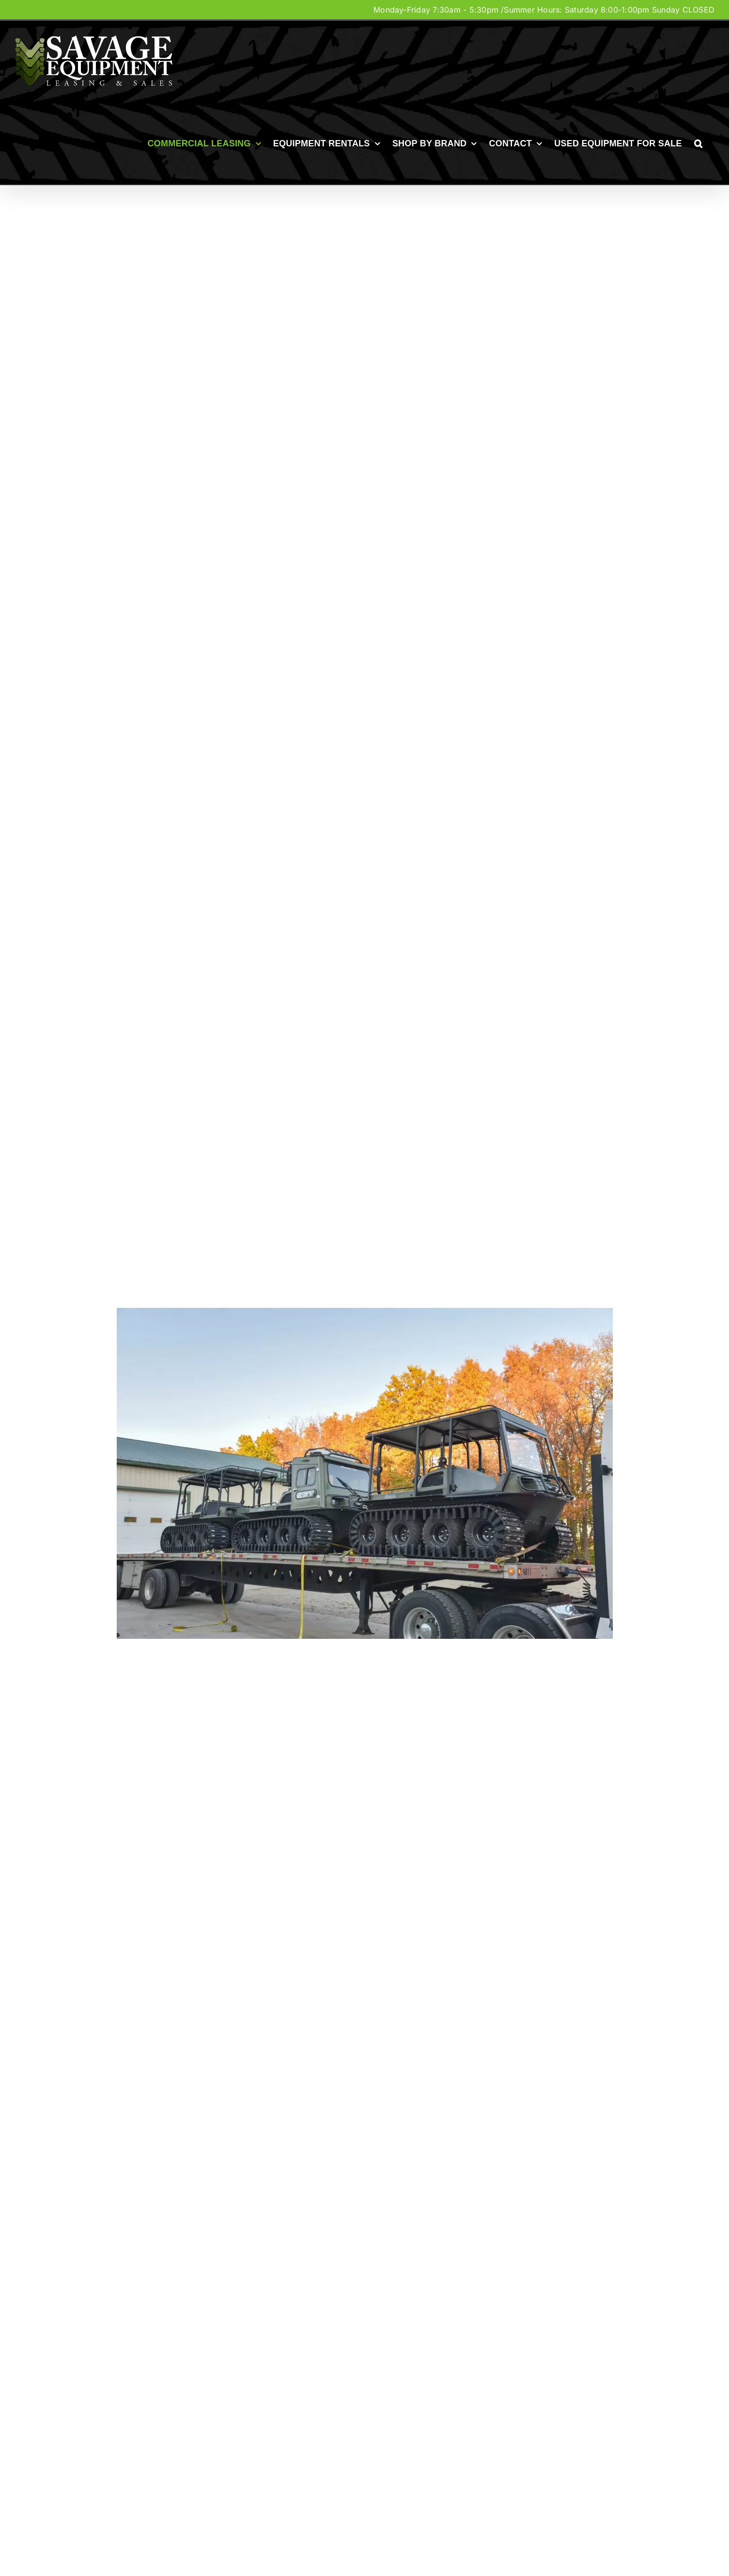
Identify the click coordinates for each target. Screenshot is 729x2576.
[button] (698, 143)
